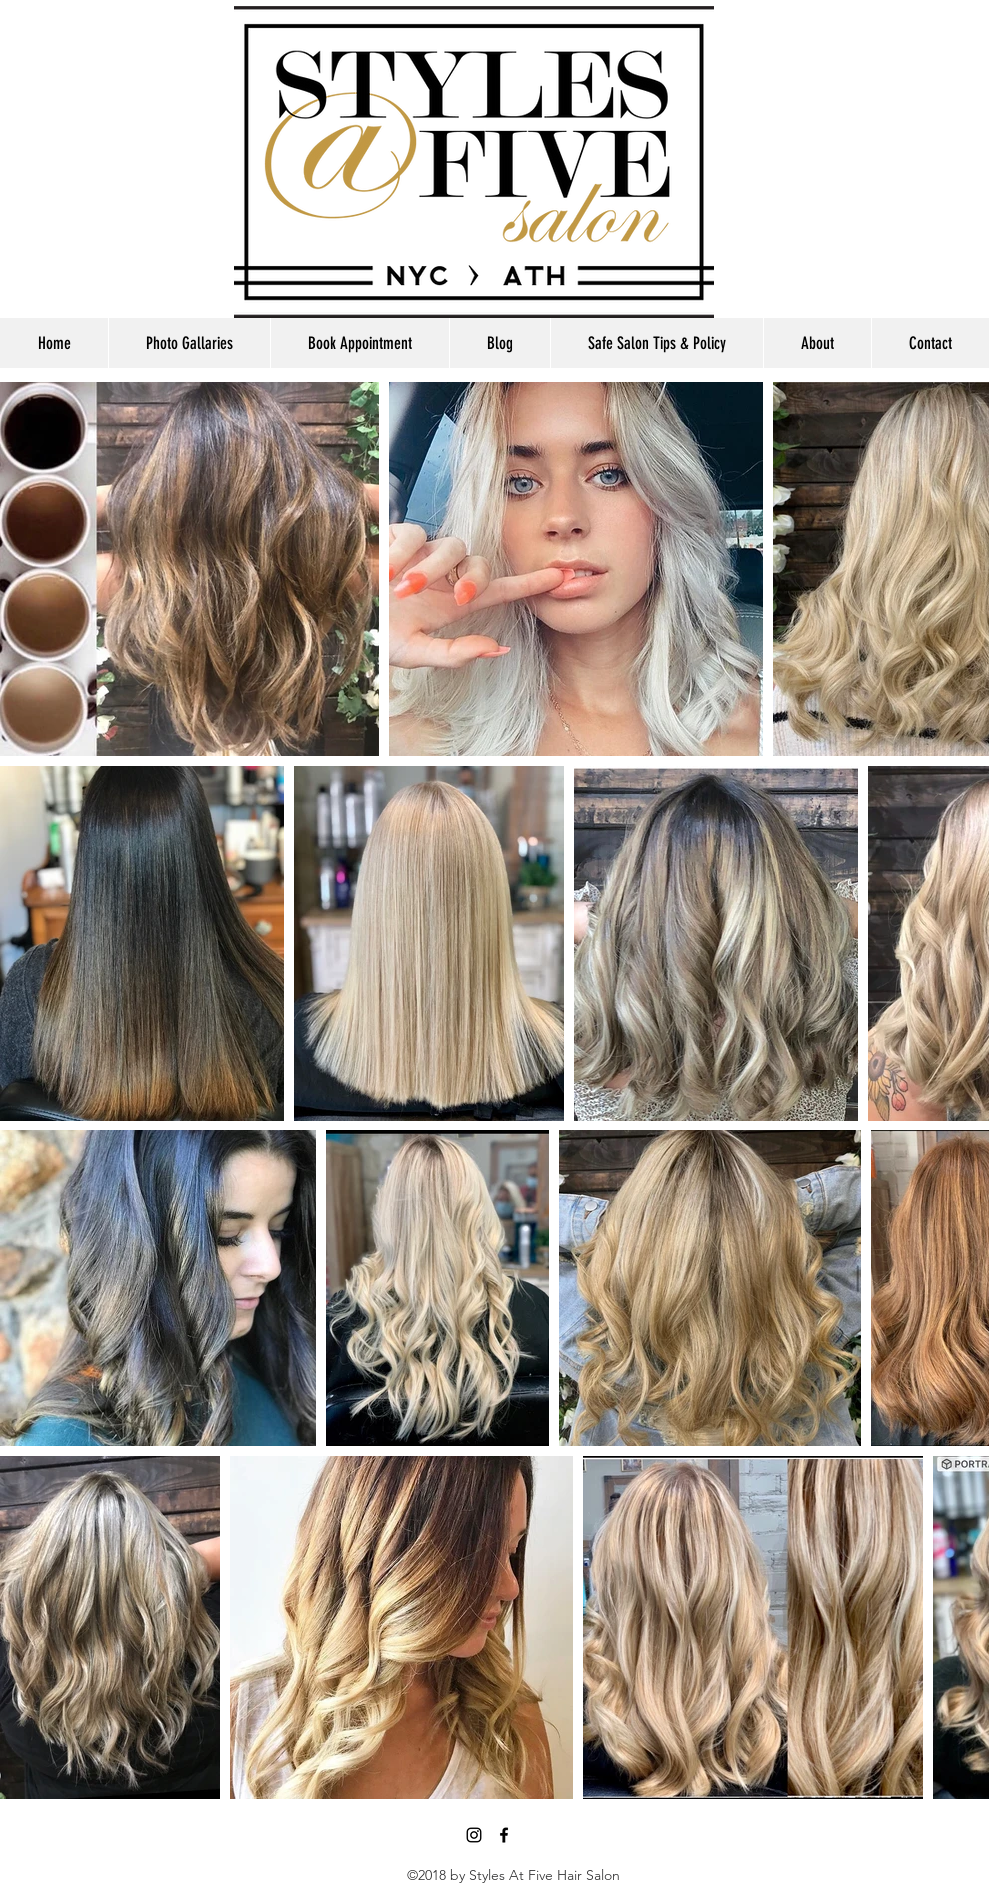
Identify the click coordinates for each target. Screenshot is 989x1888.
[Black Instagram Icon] (474, 1835)
